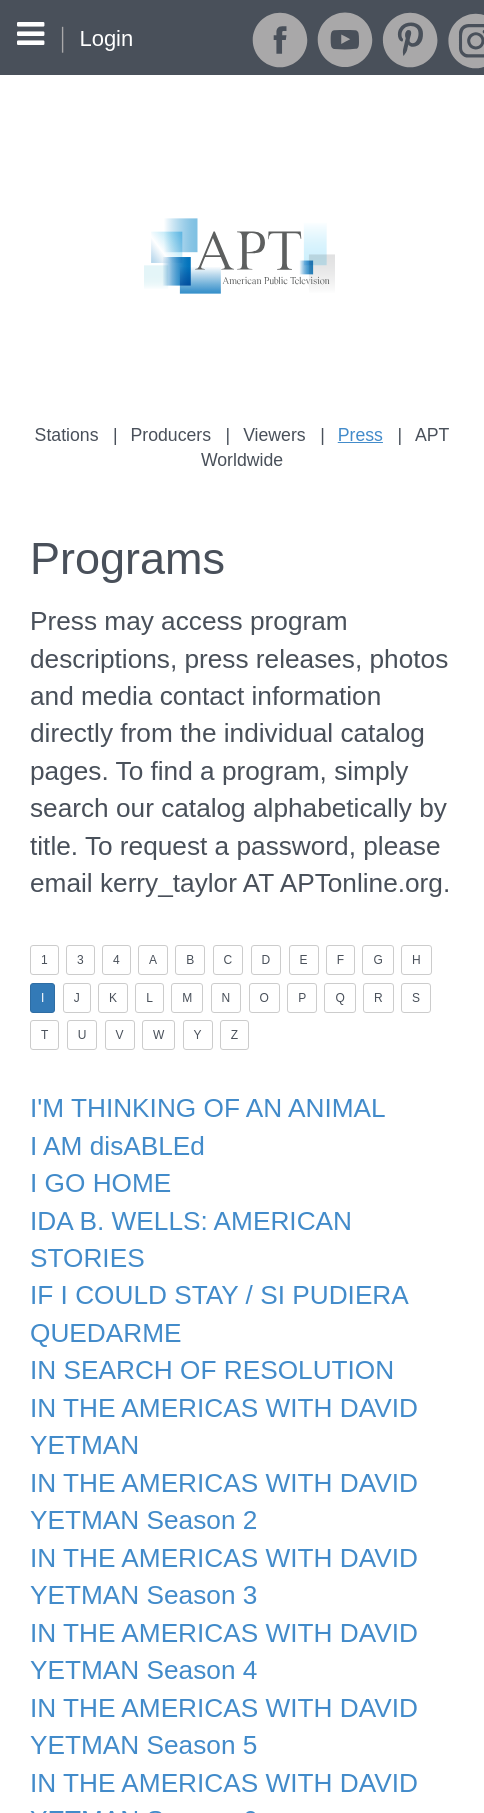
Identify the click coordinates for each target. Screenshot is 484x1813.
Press (356, 434)
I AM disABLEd (113, 1116)
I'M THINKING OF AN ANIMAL (199, 1081)
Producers (172, 434)
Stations (71, 434)
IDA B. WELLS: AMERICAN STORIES (241, 1187)
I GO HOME (97, 1152)
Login (106, 38)
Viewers (273, 434)
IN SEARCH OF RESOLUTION (203, 1294)
